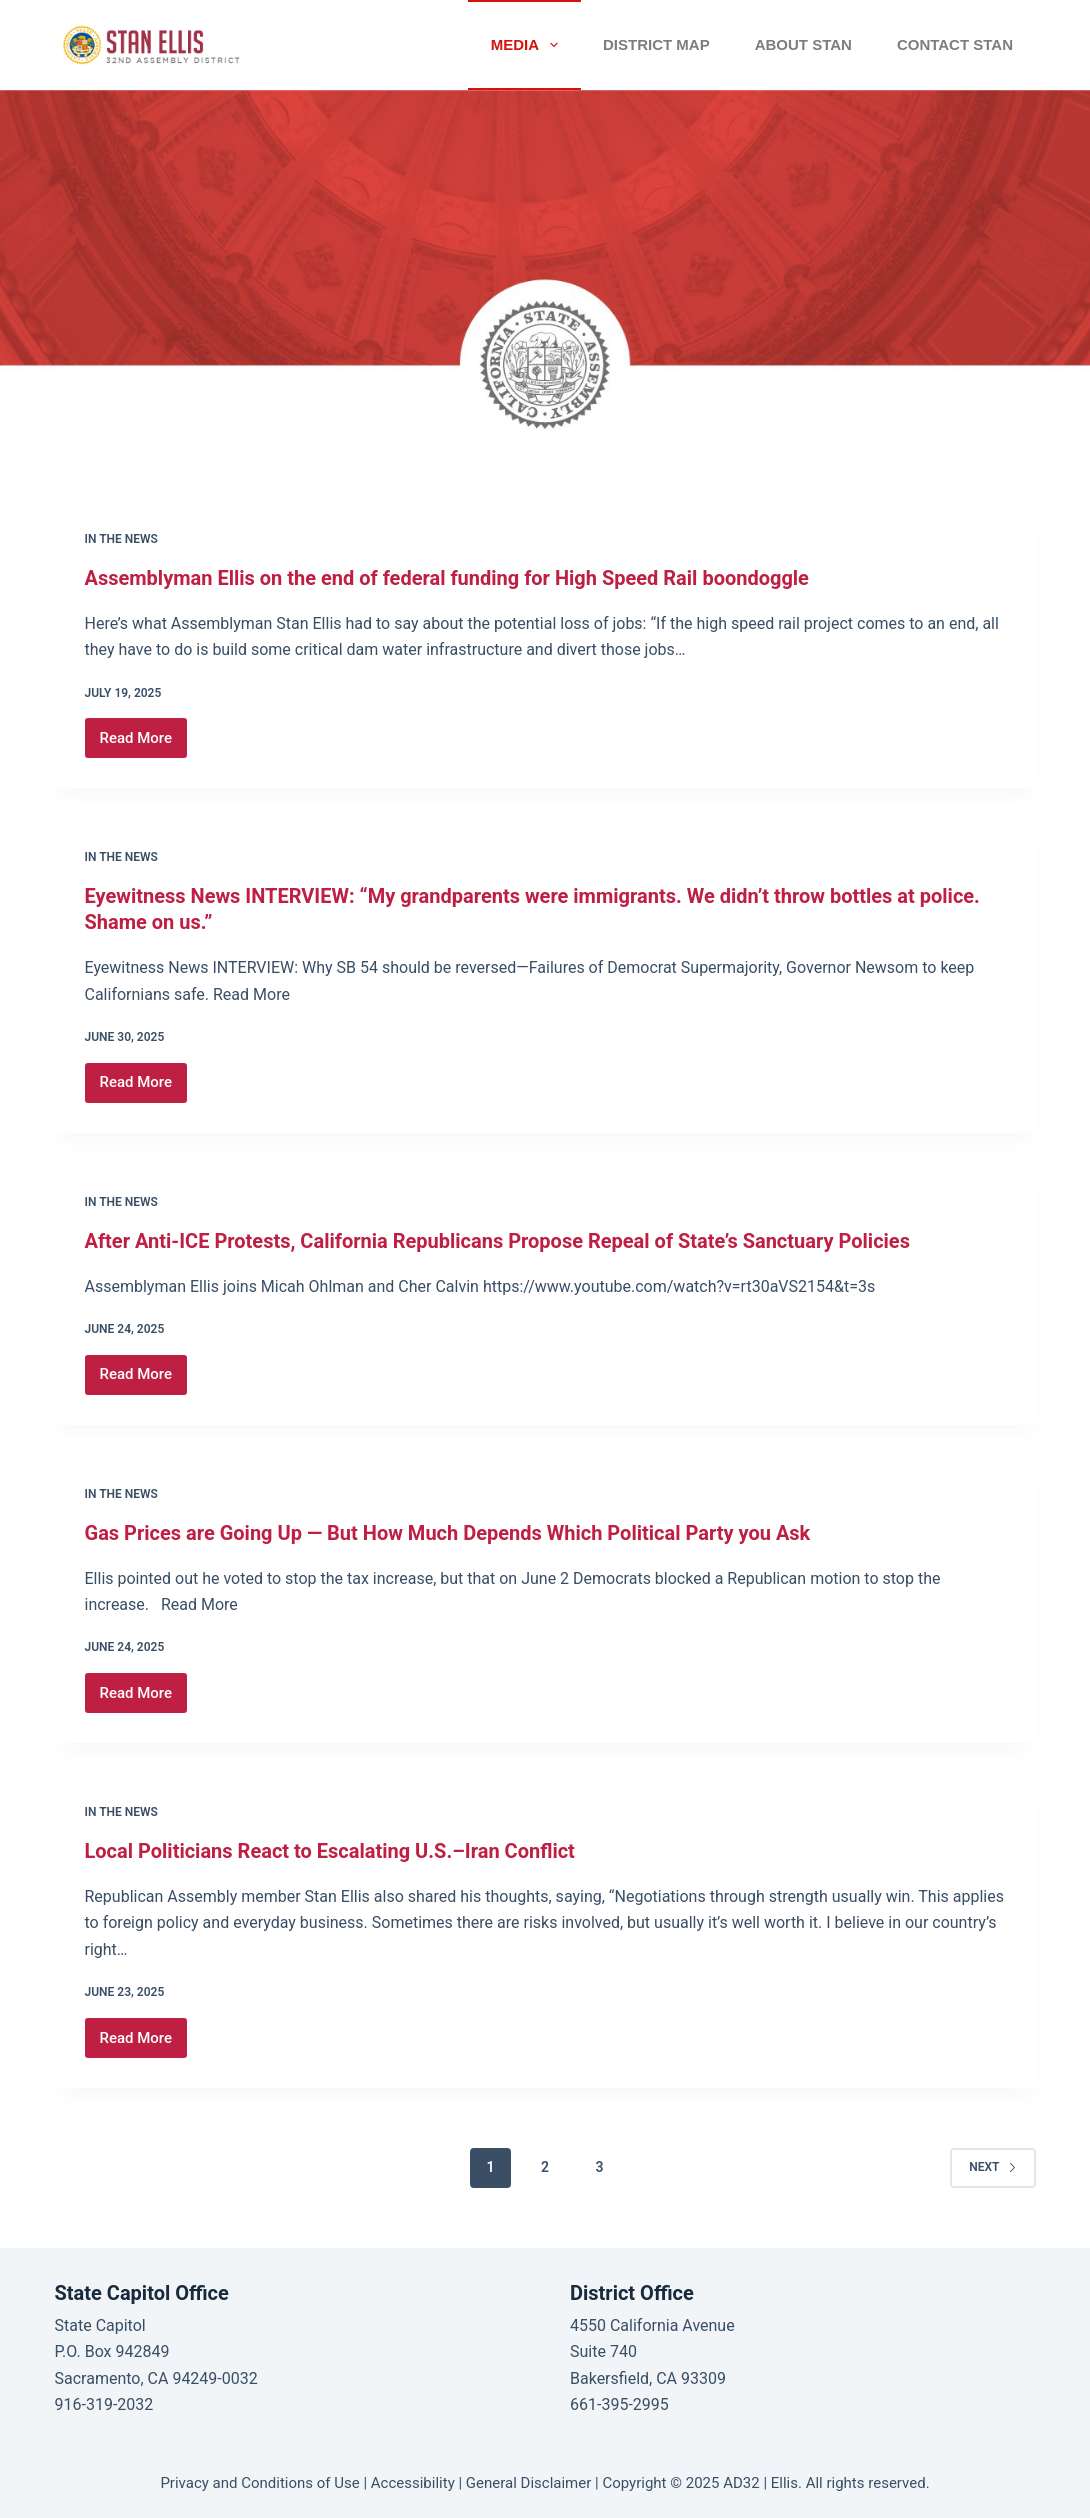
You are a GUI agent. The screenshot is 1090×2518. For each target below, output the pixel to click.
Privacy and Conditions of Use (259, 2483)
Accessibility (413, 2483)
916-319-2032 (104, 2404)
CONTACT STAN (955, 44)
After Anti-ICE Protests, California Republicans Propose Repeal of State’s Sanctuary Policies (497, 1241)
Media (528, 45)
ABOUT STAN (803, 44)
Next (992, 2167)
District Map (656, 44)
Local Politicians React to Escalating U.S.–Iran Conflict (330, 1851)
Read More (144, 743)
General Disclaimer (528, 2483)
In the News (121, 539)
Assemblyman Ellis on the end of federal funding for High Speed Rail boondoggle (447, 578)
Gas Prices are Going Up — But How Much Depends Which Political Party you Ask (448, 1533)
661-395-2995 (619, 2404)
